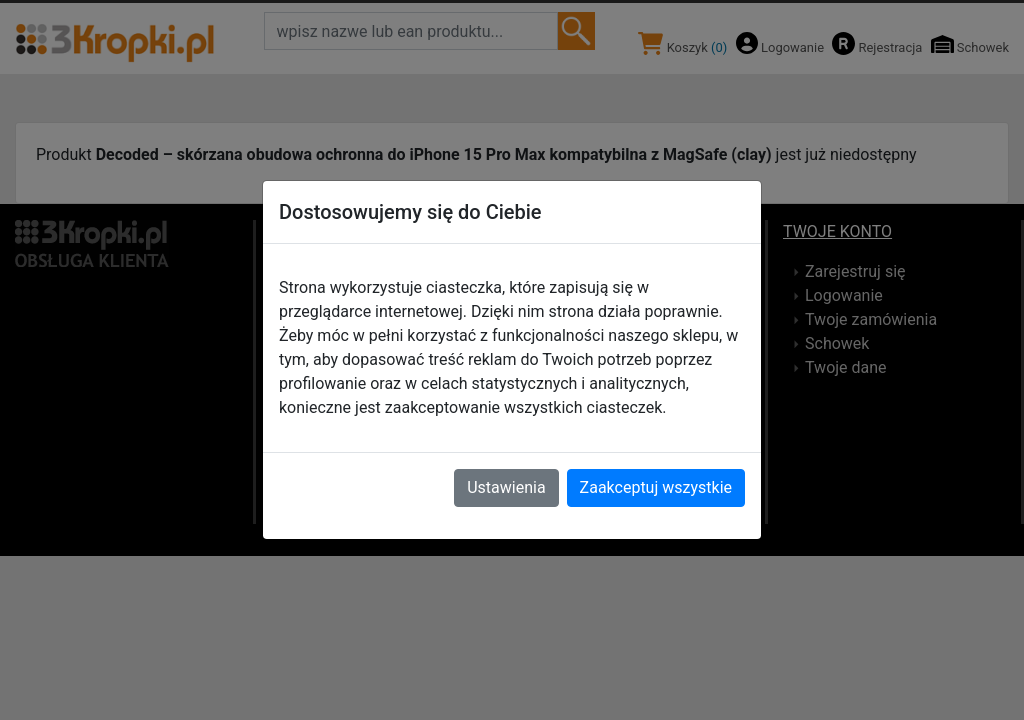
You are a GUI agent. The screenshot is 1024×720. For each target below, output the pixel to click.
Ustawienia (506, 487)
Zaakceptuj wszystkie (656, 487)
